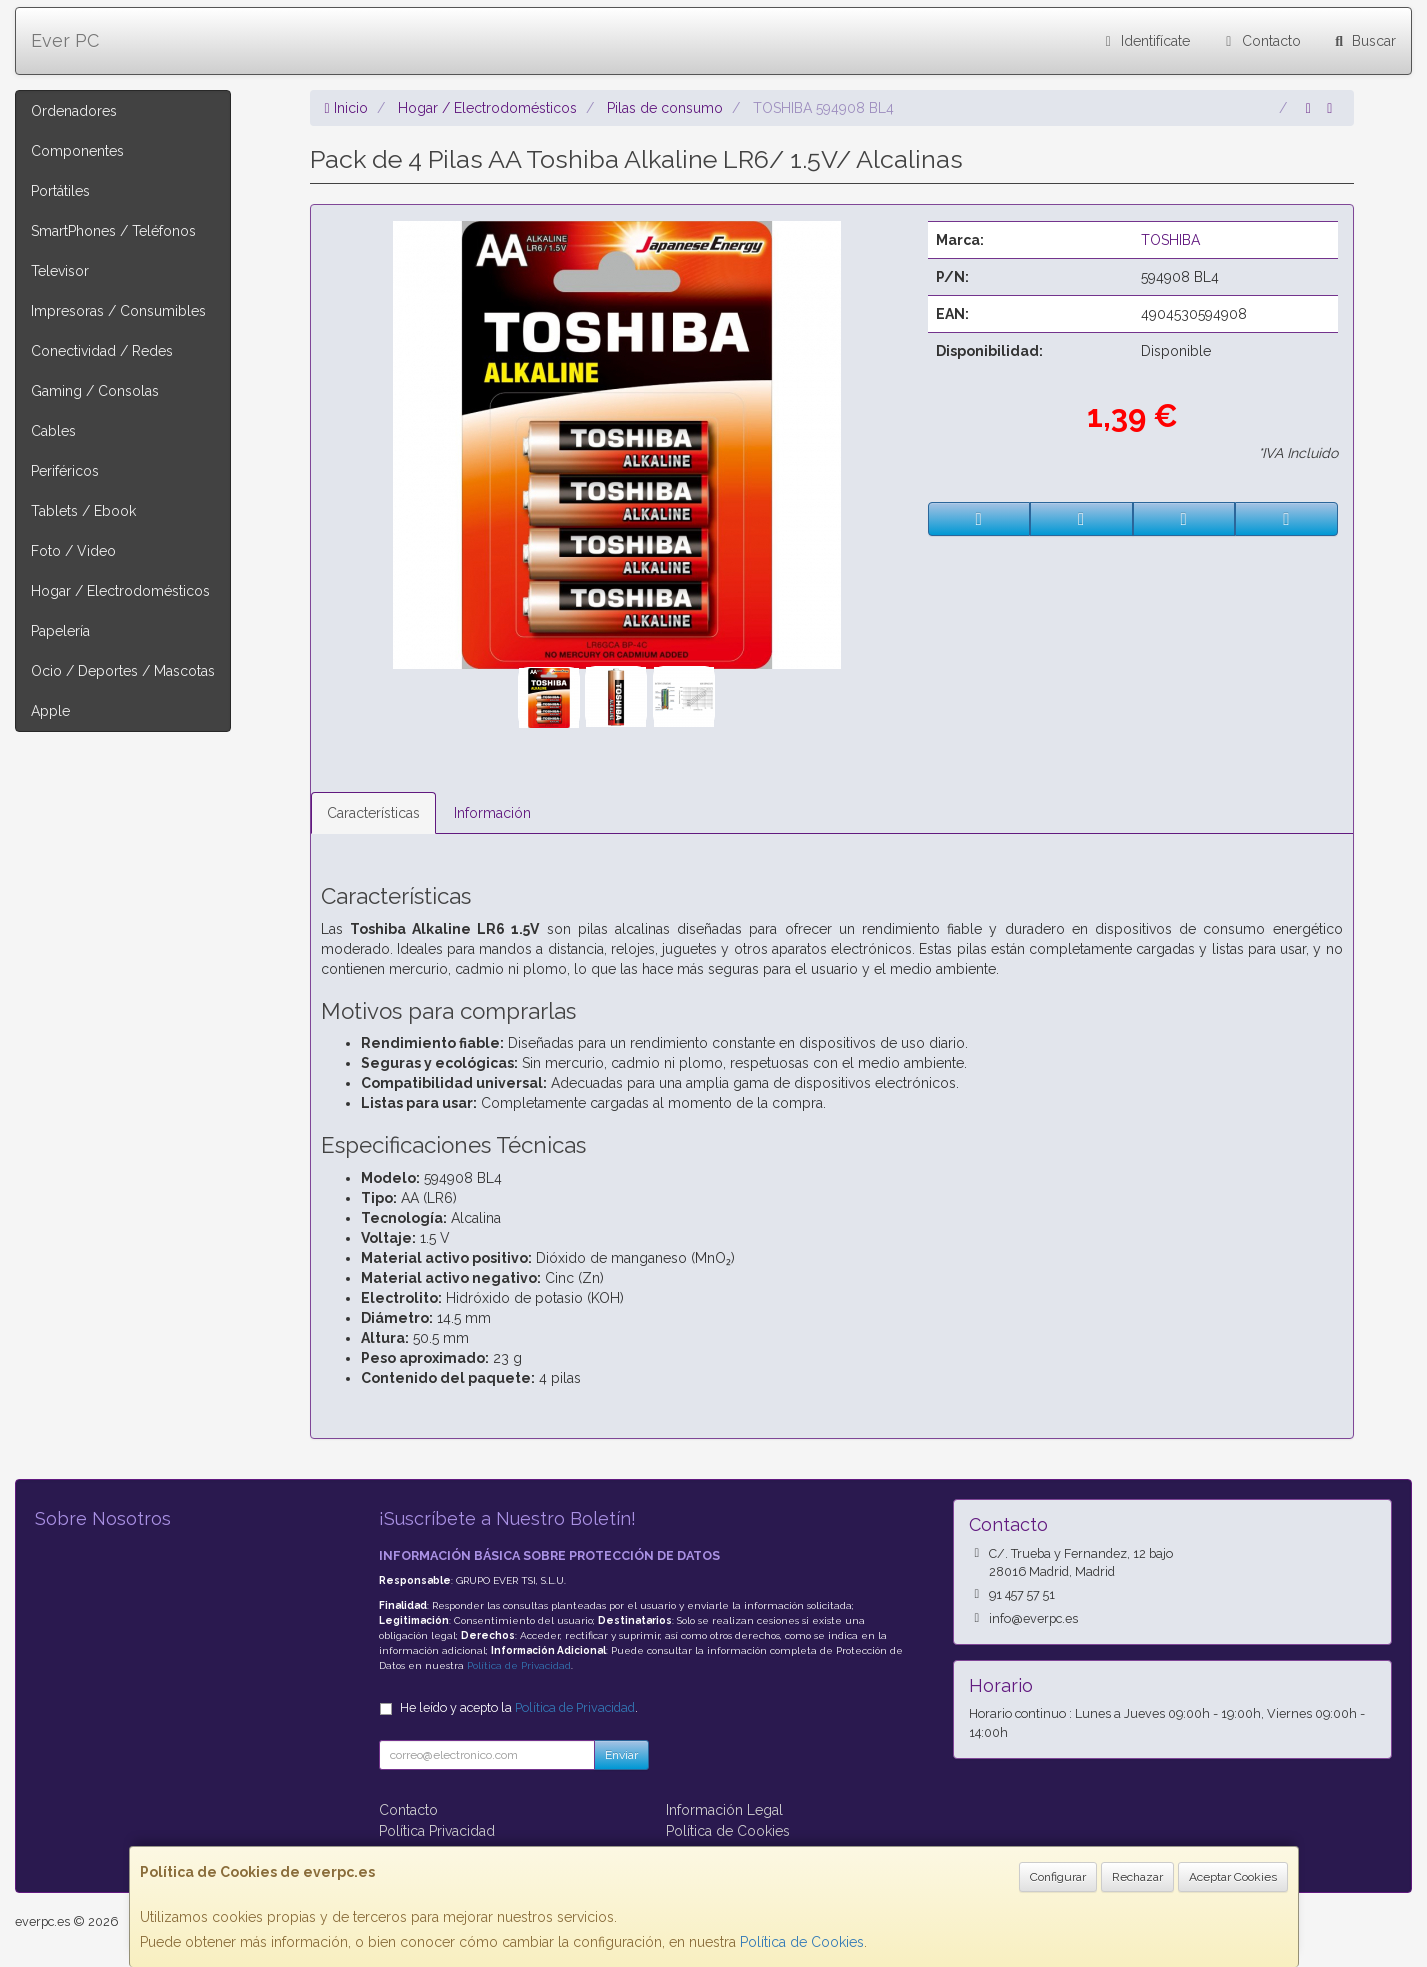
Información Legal (724, 1810)
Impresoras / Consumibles (118, 311)
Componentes (77, 151)
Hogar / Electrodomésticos (120, 591)
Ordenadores (74, 111)
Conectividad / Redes (102, 351)
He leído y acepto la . (519, 1707)
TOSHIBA (1170, 240)
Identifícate (1145, 41)
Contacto (1260, 41)
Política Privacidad (437, 1831)
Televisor (60, 271)
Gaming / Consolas (95, 391)
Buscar (1364, 41)
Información (492, 813)
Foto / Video (73, 551)
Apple (50, 711)
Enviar (621, 1755)
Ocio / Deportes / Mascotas (123, 671)
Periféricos (65, 471)
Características (373, 813)
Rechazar (1137, 1877)
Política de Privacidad (519, 1665)
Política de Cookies (802, 1942)
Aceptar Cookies (1233, 1877)
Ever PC (65, 40)
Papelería (60, 631)
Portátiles (60, 191)
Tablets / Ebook (83, 511)
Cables (53, 431)
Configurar (1058, 1877)
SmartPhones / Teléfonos (113, 231)
